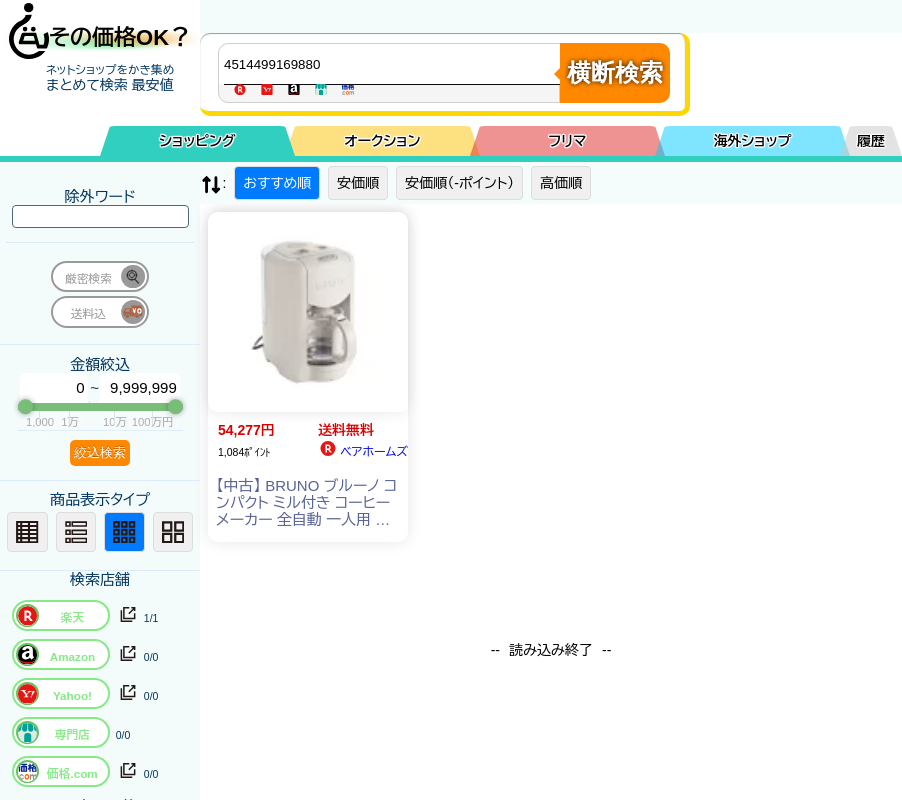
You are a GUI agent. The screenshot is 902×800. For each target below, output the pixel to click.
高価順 (561, 183)
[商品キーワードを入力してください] (394, 64)
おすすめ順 (277, 183)
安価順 (358, 183)
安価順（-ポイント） (459, 183)
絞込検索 (100, 452)
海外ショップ (753, 141)
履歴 (871, 141)
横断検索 (615, 72)
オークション (382, 141)
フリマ (567, 141)
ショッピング (197, 141)
